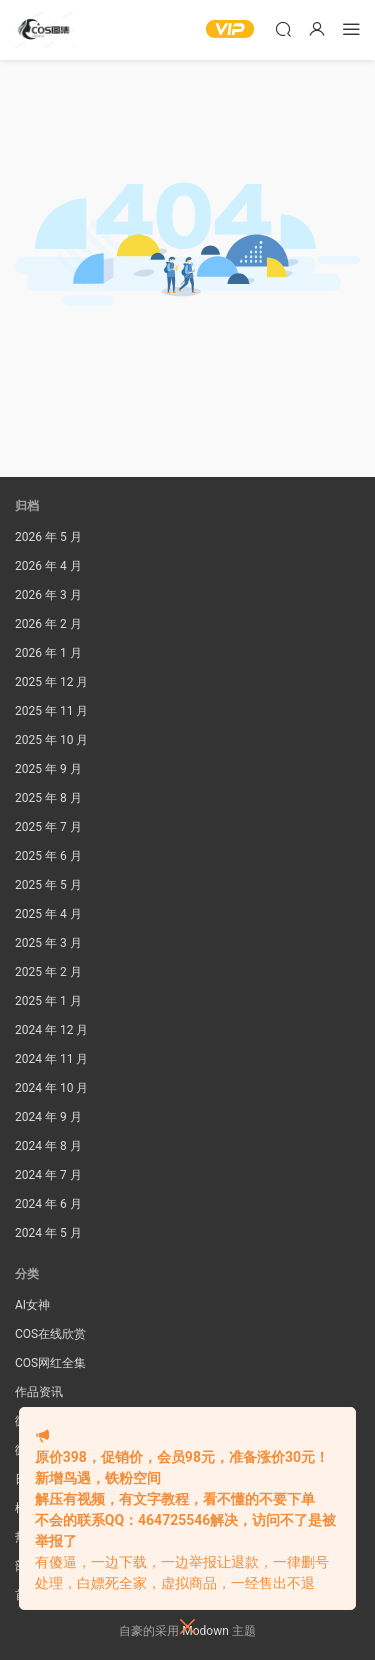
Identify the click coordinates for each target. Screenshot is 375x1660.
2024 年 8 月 (48, 1146)
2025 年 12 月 (51, 682)
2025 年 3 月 (48, 943)
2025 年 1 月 (48, 1001)
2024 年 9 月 (48, 1117)
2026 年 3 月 (48, 595)
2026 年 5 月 (48, 537)
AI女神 (32, 1305)
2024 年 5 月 (48, 1233)
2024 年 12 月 (51, 1030)
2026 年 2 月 (48, 624)
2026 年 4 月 (48, 566)
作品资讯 (39, 1392)
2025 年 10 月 (51, 740)
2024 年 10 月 (51, 1088)
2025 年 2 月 (48, 972)
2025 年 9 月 (48, 769)
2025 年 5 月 (48, 885)
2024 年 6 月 (48, 1204)
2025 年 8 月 (48, 798)
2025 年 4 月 (48, 914)
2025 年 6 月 (48, 856)
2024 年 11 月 (51, 1059)
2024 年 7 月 (48, 1175)
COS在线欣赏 (50, 1334)
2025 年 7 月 (48, 827)
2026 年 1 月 (48, 653)
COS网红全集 (50, 1363)
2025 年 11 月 (51, 711)
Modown (205, 1631)
